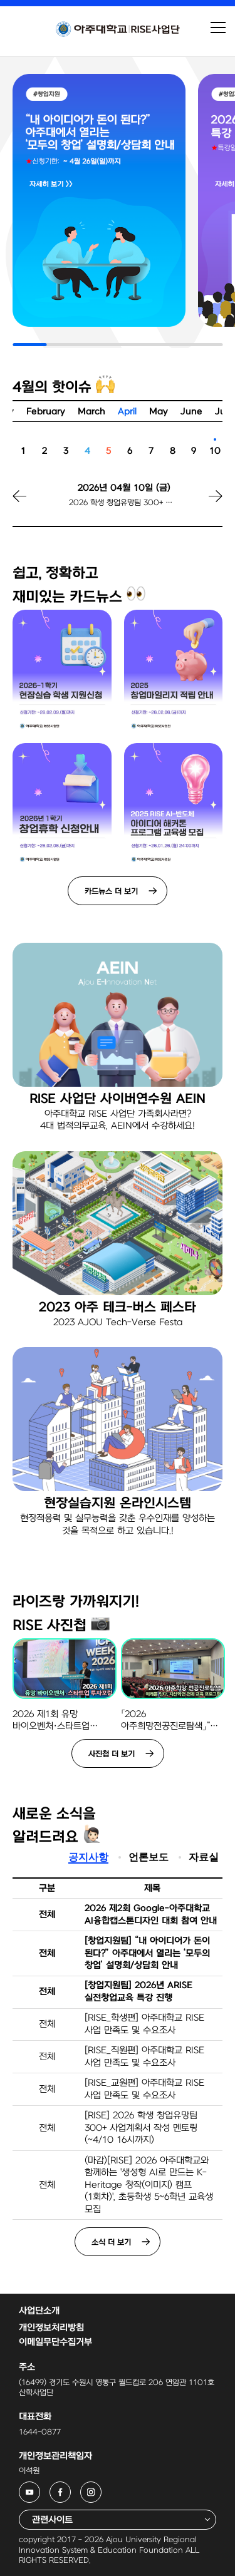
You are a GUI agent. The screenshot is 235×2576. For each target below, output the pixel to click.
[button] (200, 504)
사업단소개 (39, 2311)
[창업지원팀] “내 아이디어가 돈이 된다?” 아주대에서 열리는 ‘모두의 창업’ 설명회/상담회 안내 (147, 1953)
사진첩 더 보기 (111, 1754)
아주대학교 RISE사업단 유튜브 (39, 2489)
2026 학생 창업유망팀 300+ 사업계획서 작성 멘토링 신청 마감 (124, 502)
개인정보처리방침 (51, 2327)
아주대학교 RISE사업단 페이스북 (70, 2489)
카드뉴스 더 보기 (111, 891)
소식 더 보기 (111, 2242)
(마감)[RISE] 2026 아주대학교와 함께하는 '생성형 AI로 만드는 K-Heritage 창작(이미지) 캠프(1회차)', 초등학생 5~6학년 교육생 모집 (149, 2185)
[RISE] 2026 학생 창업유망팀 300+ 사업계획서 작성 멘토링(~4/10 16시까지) (141, 2127)
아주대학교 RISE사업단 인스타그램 (101, 2489)
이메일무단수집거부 (55, 2342)
